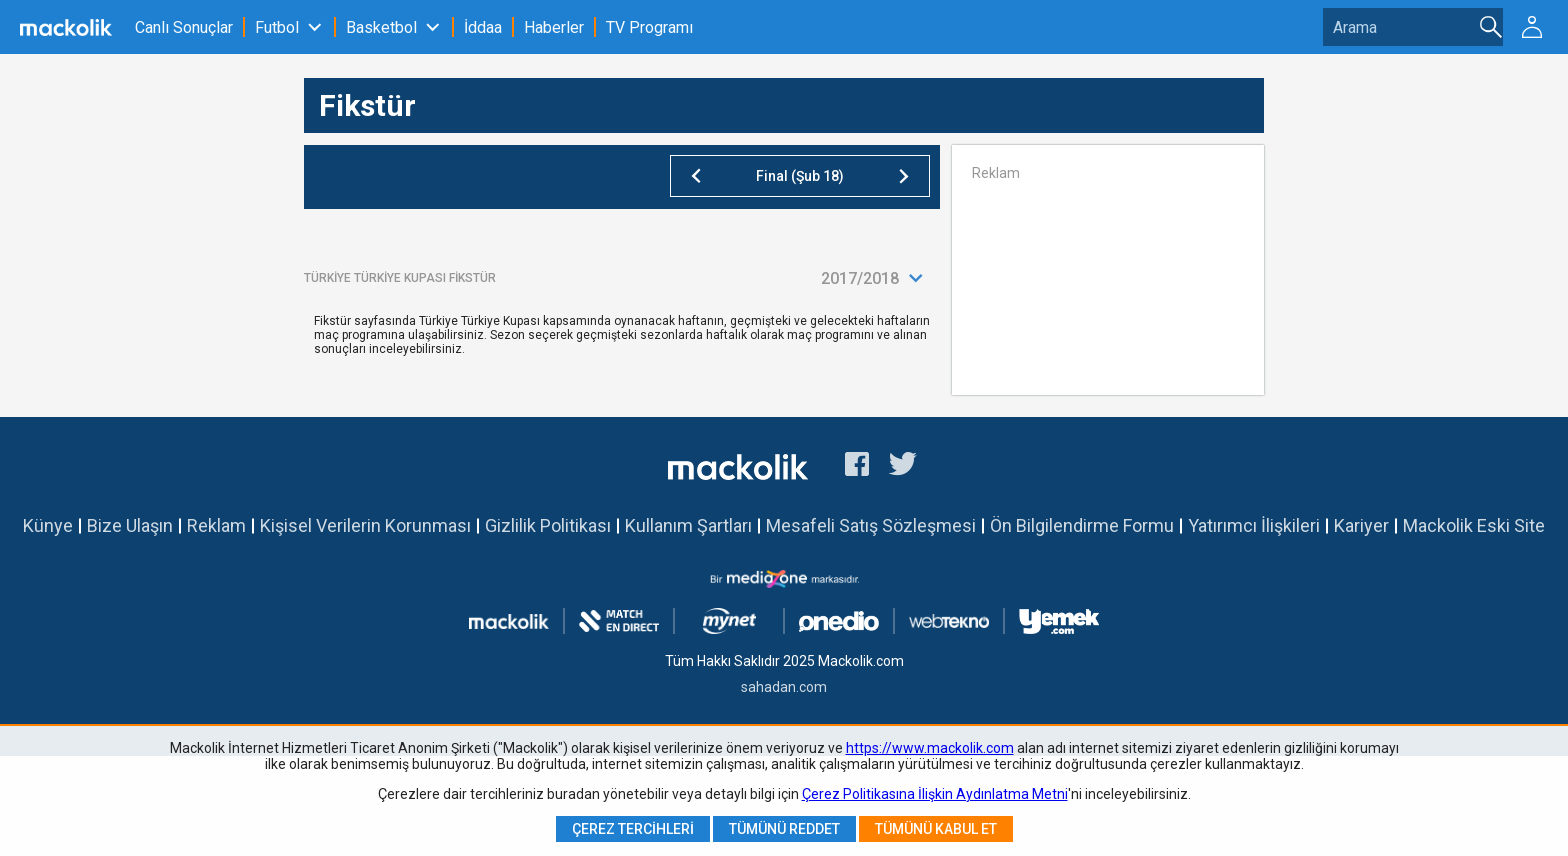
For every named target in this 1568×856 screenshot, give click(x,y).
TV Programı (649, 27)
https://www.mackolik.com (930, 748)
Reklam (216, 525)
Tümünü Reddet (784, 829)
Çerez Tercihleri (633, 829)
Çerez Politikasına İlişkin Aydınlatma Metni (935, 794)
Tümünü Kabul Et (936, 829)
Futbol (277, 27)
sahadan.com (784, 687)
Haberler (554, 27)
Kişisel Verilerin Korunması (365, 525)
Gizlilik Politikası (548, 525)
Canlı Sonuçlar (184, 27)
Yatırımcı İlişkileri (1254, 525)
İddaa (483, 27)
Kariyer (1361, 525)
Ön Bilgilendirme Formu (1082, 525)
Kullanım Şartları (688, 525)
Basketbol (381, 27)
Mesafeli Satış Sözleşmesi (871, 525)
